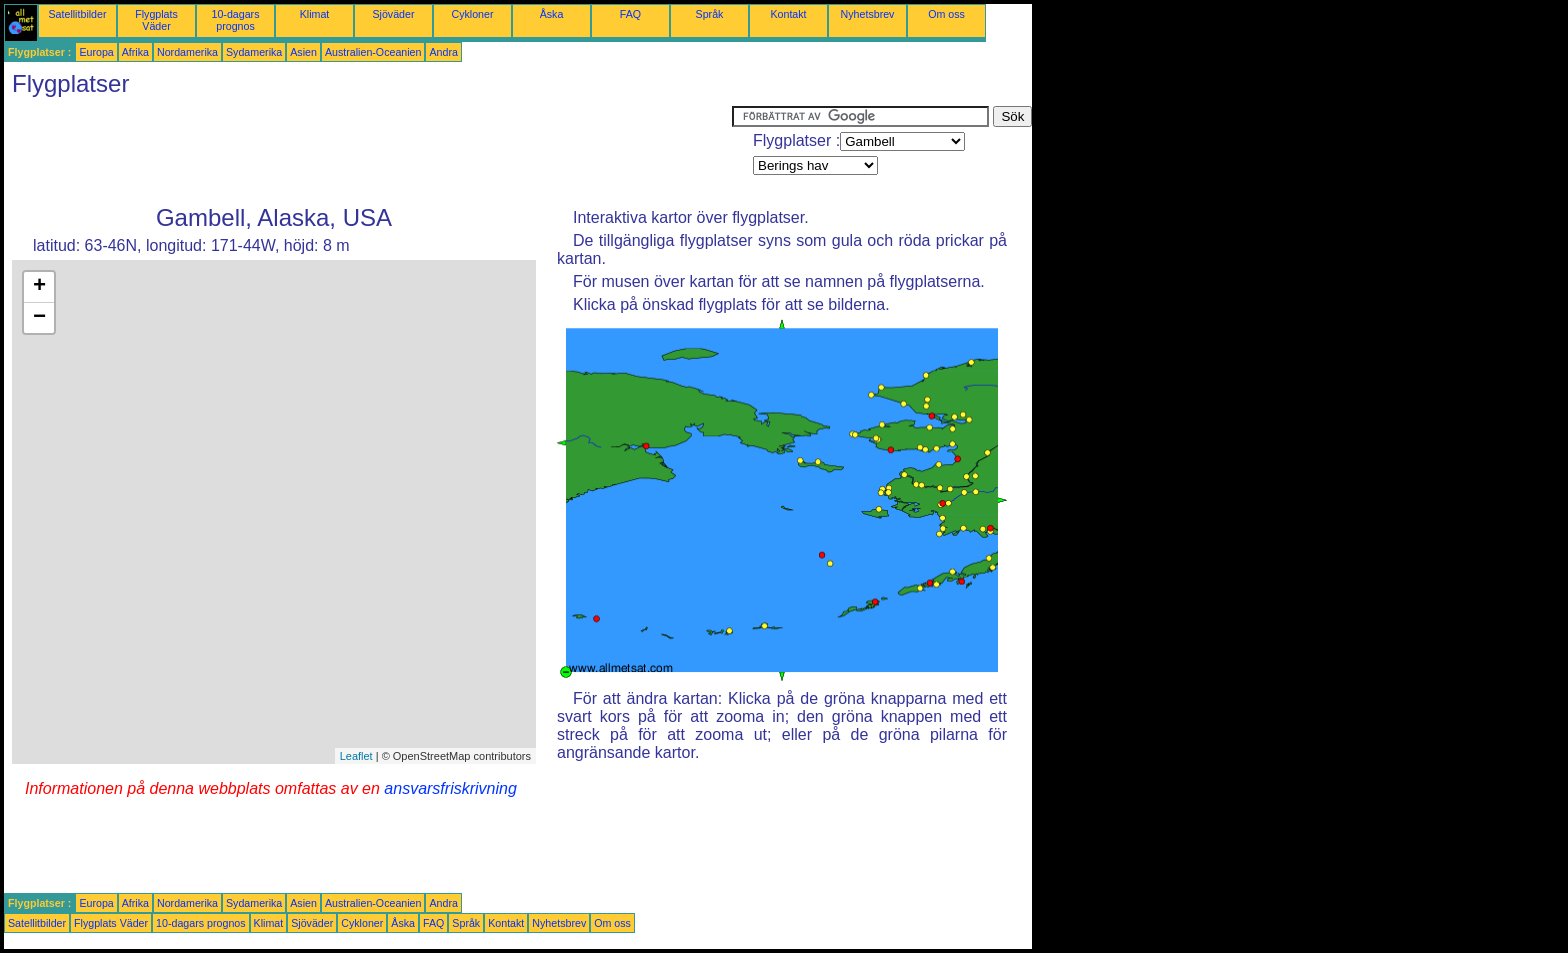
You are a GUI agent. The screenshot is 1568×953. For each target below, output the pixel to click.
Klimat (315, 14)
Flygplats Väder (156, 20)
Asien (303, 52)
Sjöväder (393, 14)
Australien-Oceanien (373, 52)
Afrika (135, 52)
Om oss (946, 14)
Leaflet (356, 756)
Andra (443, 52)
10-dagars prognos (236, 20)
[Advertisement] (368, 151)
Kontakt (788, 14)
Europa (96, 52)
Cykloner (472, 14)
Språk (710, 14)
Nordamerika (187, 52)
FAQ (630, 14)
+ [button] (39, 287)
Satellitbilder (77, 14)
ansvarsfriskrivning (450, 788)
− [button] (39, 318)
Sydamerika (254, 52)
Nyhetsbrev (868, 14)
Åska (552, 14)
